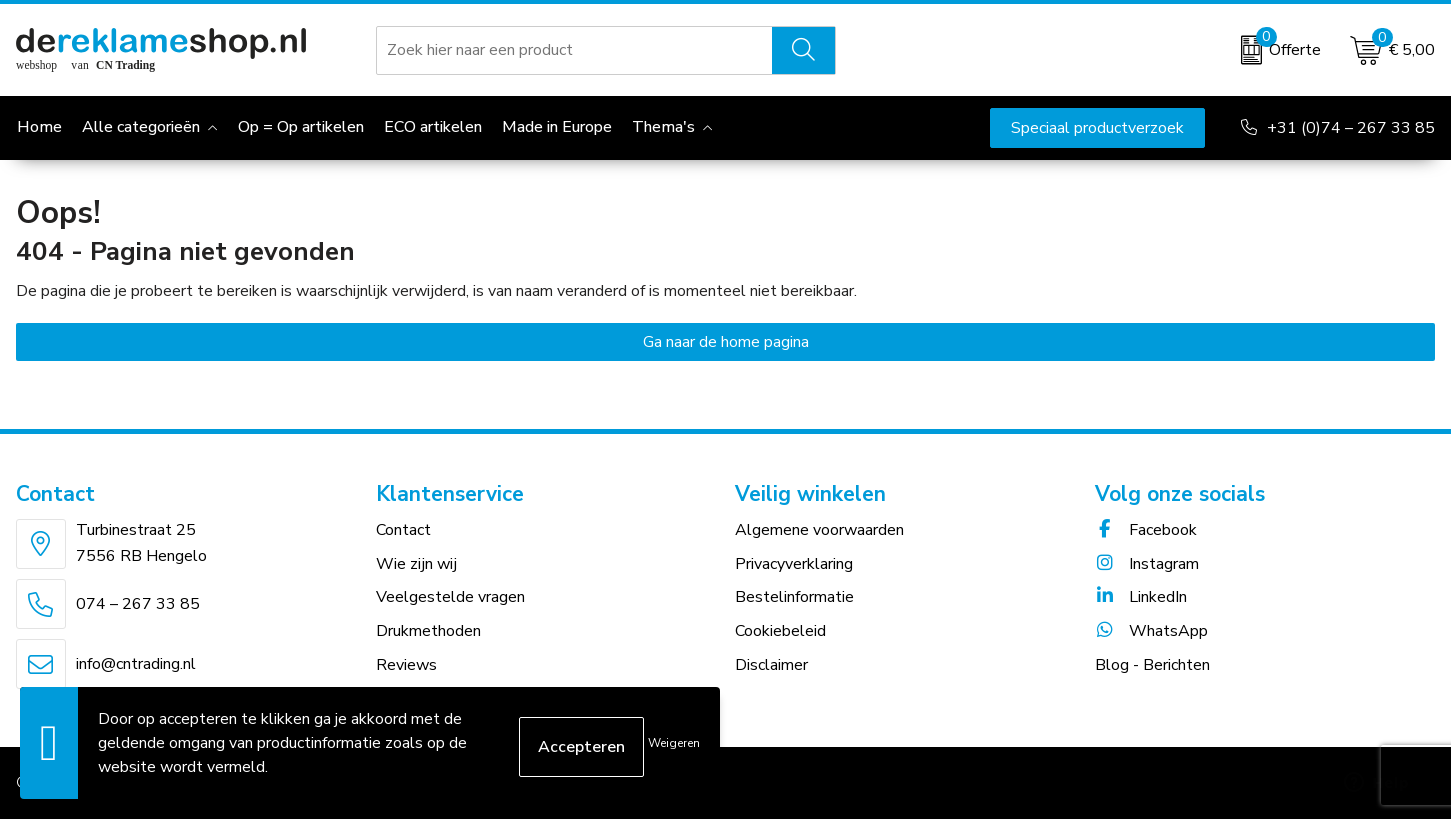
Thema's (663, 127)
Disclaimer (771, 665)
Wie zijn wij (416, 564)
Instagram (1147, 564)
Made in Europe (557, 127)
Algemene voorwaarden (819, 530)
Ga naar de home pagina (726, 342)
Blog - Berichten (1152, 665)
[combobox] (574, 50)
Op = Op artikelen (301, 127)
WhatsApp (1151, 631)
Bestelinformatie (794, 597)
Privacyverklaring (794, 564)
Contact (403, 530)
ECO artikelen (433, 127)
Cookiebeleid (780, 631)
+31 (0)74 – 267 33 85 (1351, 128)
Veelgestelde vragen (450, 597)
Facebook (1146, 530)
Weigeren (674, 743)
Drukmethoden (428, 631)
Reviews (406, 665)
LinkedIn (1141, 597)
